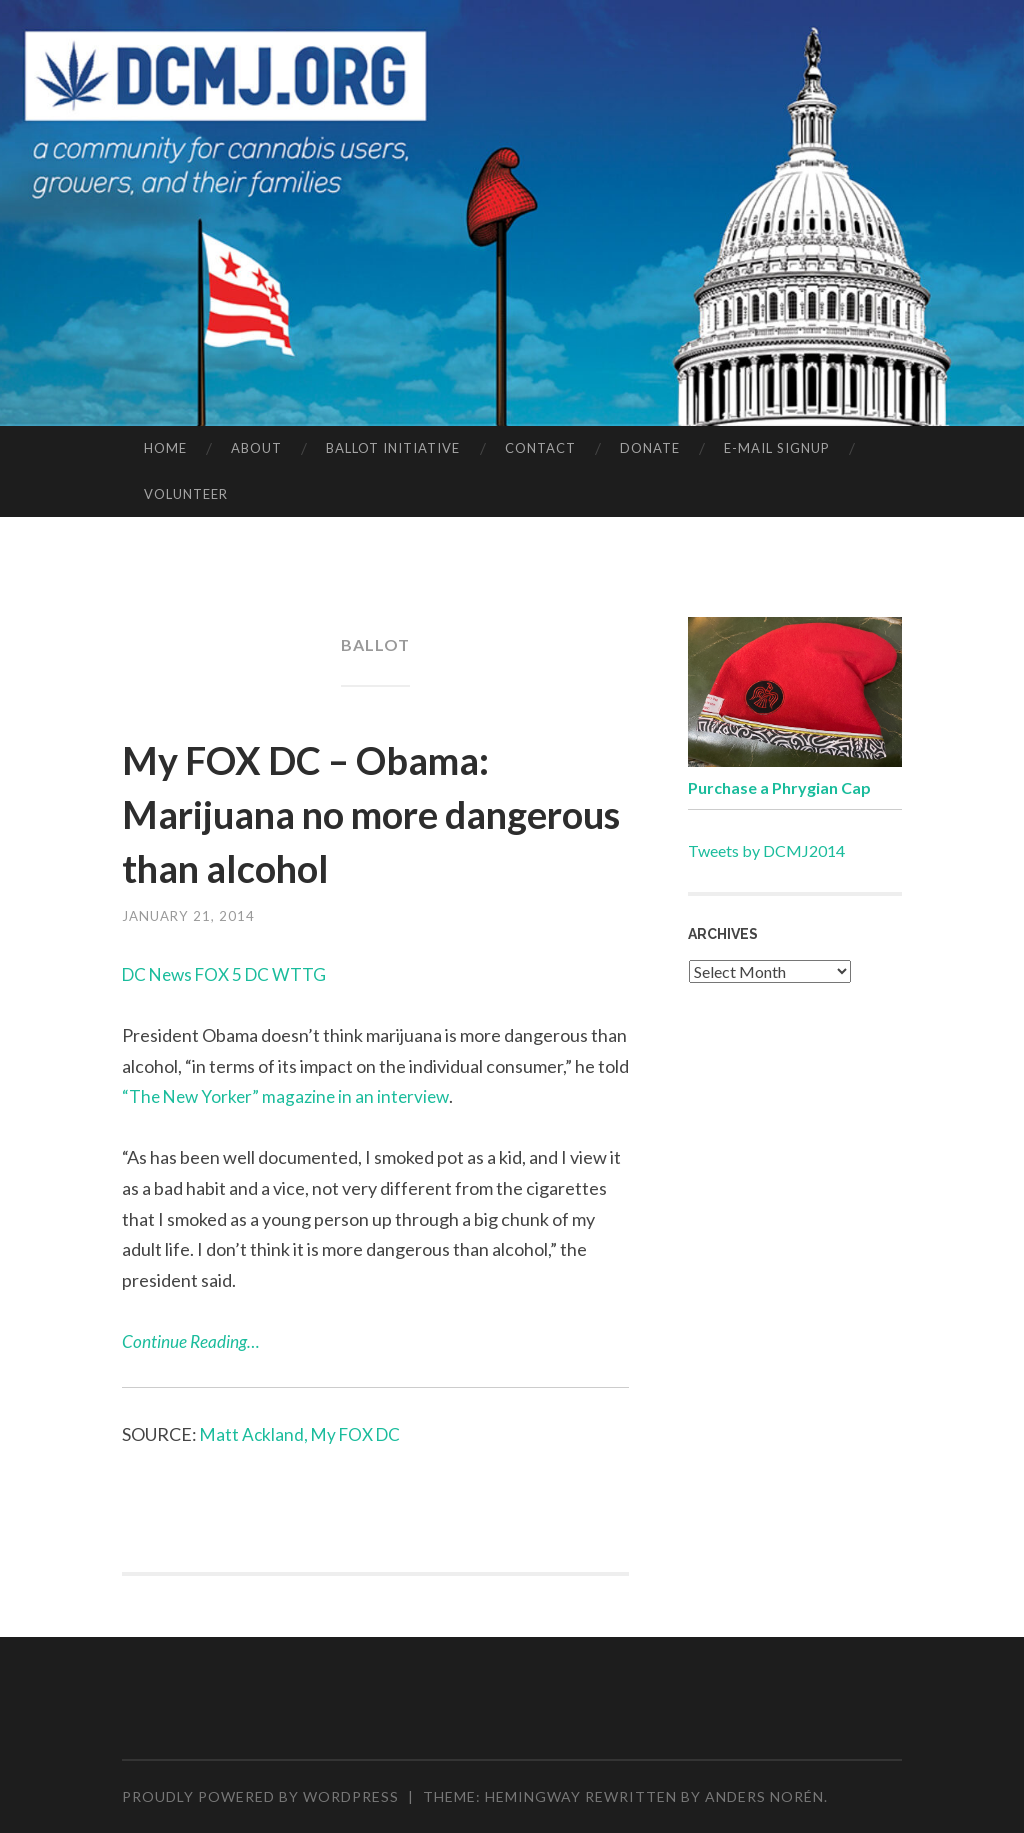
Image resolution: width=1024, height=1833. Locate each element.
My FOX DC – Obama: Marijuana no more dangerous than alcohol (356, 812)
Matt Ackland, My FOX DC (304, 1434)
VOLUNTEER (186, 494)
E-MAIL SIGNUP (777, 448)
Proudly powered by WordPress (260, 1796)
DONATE (650, 448)
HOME (165, 448)
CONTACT (540, 448)
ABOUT (256, 448)
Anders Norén (764, 1796)
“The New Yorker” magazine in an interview (289, 1096)
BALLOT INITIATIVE (393, 448)
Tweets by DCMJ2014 (766, 850)
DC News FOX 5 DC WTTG (229, 974)
